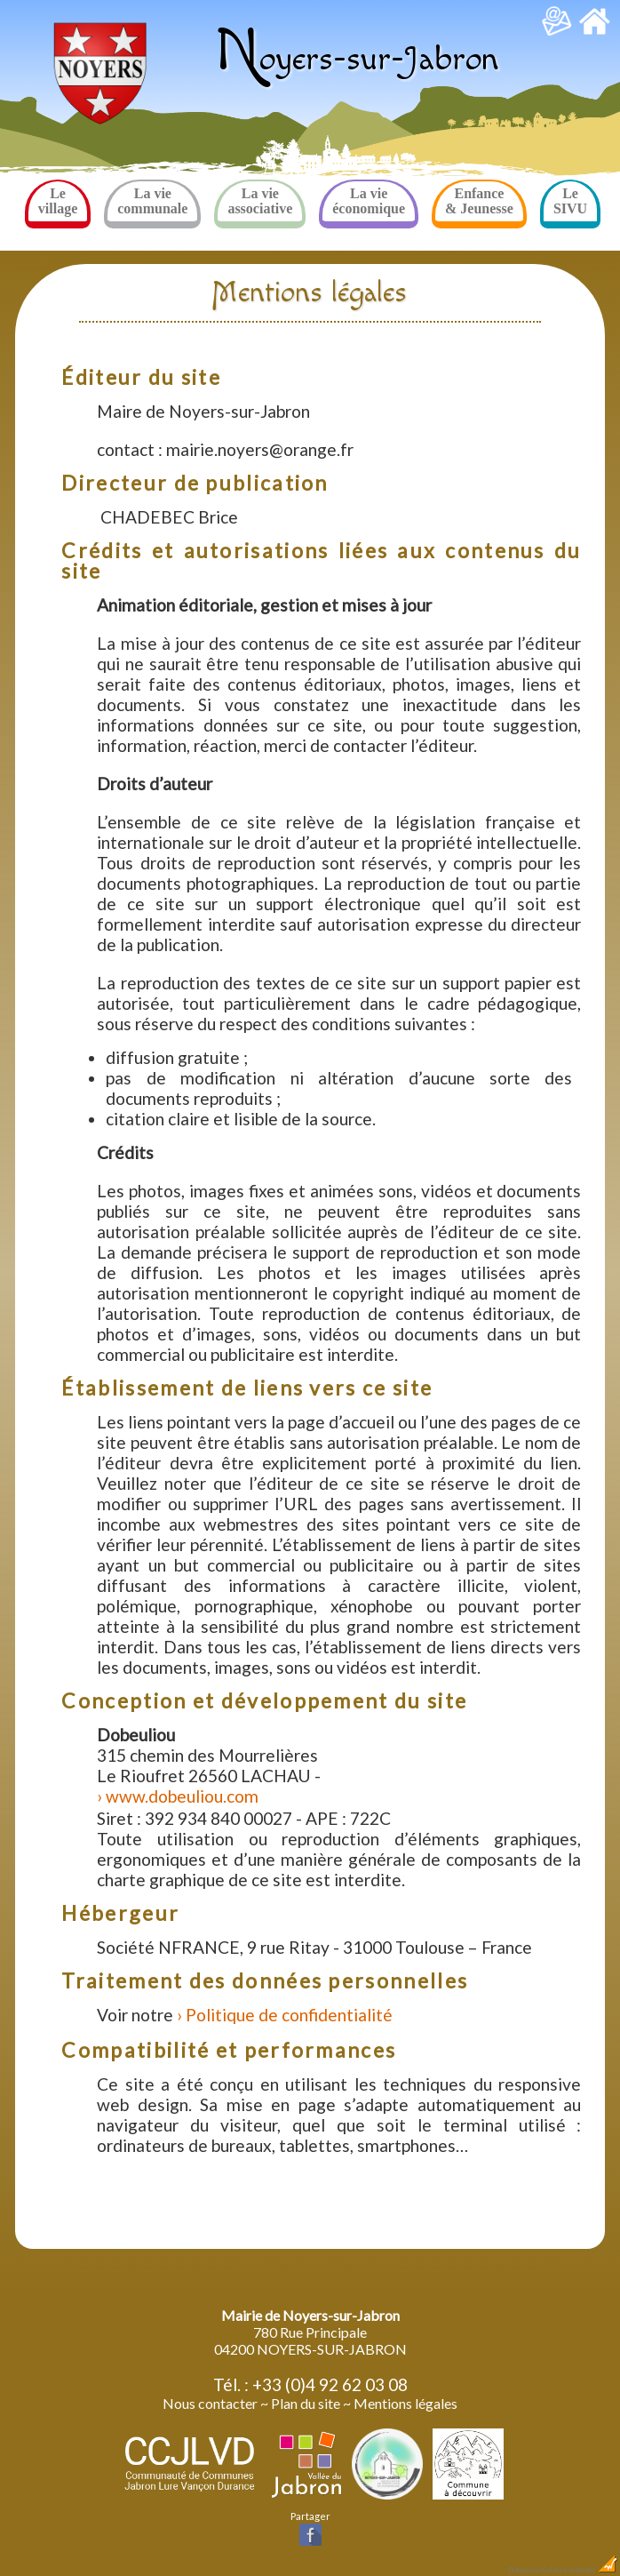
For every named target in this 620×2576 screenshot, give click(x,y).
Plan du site (305, 2403)
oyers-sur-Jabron (357, 59)
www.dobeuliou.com (182, 1796)
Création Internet (580, 2569)
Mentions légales (405, 2403)
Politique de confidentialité (289, 2014)
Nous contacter (210, 2403)
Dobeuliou (524, 2569)
